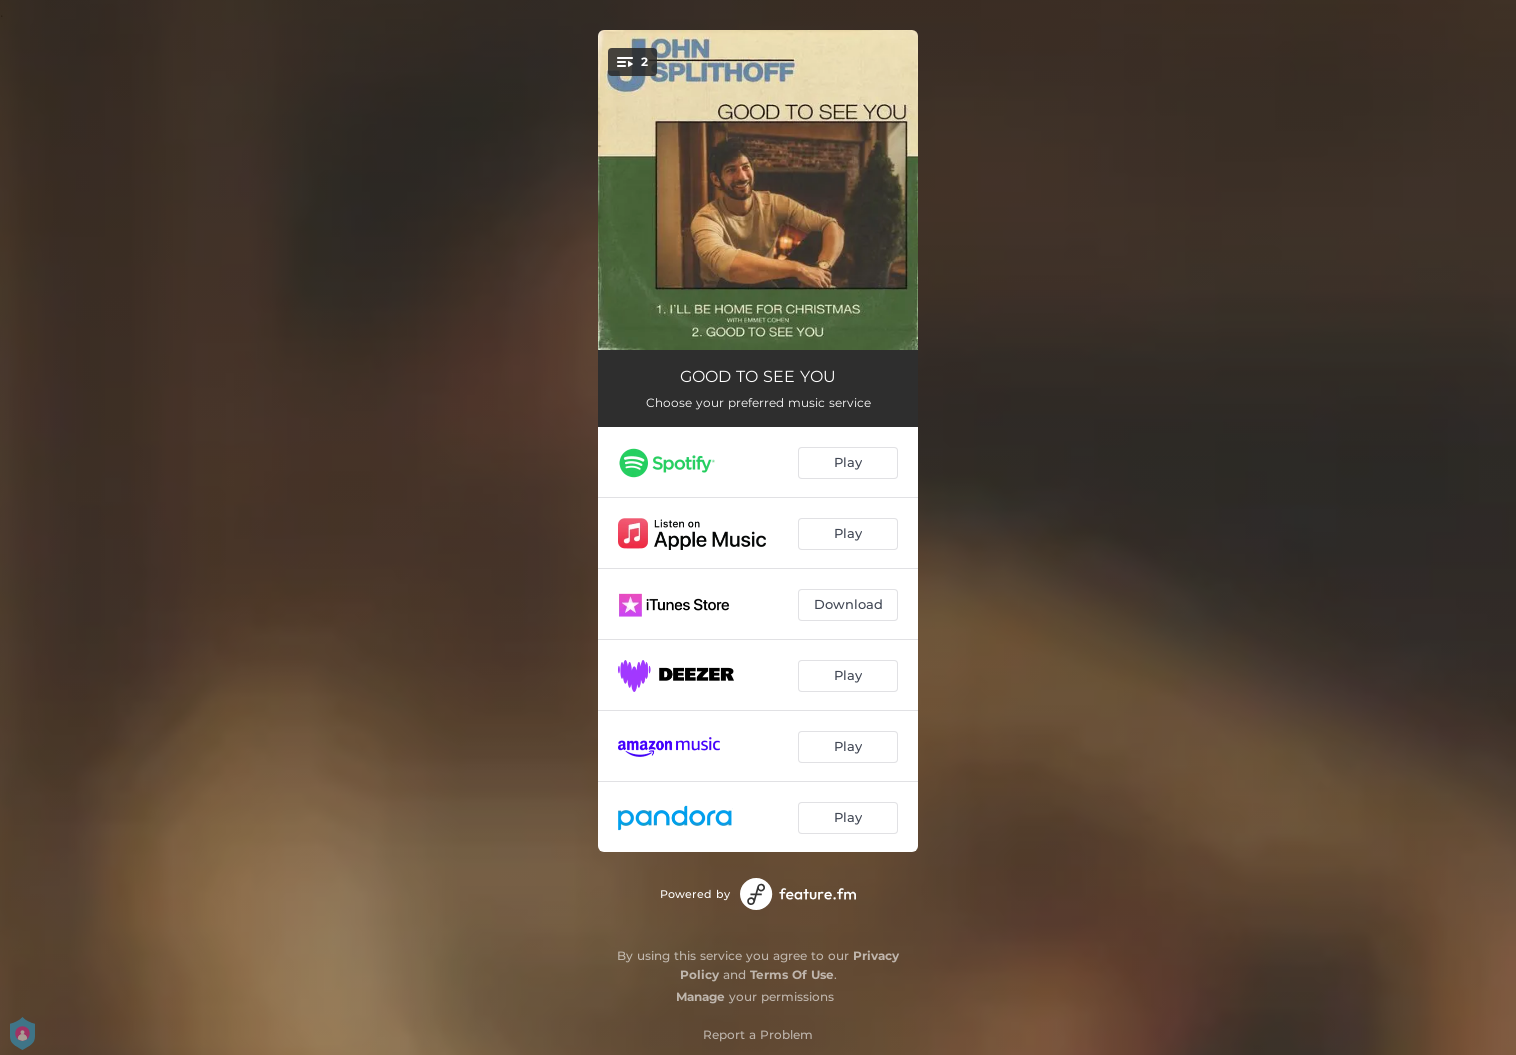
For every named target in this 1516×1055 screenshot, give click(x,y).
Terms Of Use (792, 974)
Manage (700, 996)
